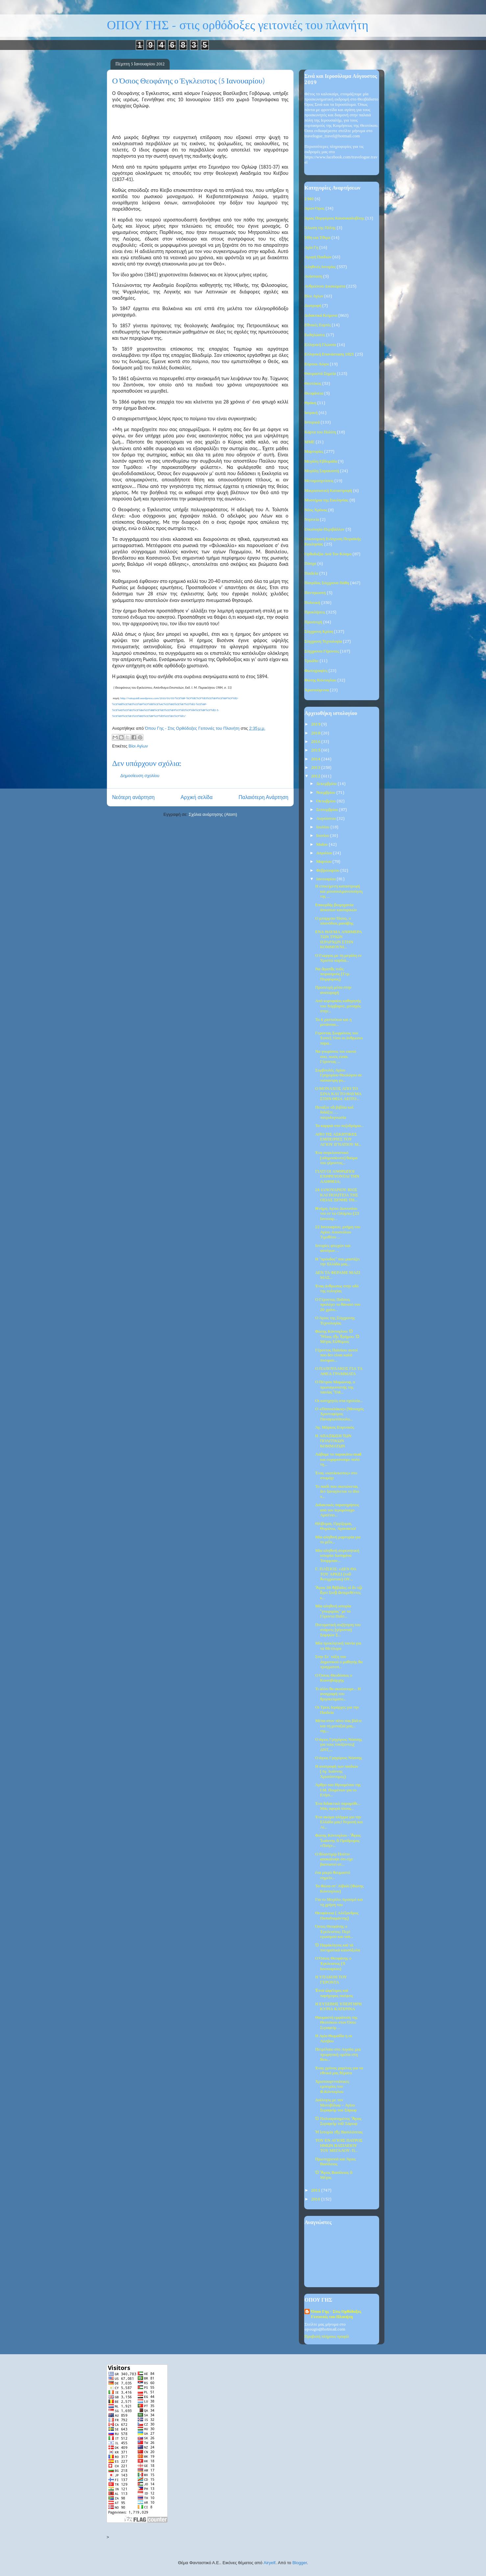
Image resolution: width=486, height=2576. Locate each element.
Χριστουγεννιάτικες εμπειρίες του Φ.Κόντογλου (332, 2087)
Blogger (299, 2562)
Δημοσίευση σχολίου (139, 775)
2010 (316, 2199)
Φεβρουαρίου (328, 870)
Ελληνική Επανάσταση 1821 (329, 354)
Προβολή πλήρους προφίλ (326, 2336)
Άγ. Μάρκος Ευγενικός (334, 1427)
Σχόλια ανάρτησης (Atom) (213, 814)
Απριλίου (324, 853)
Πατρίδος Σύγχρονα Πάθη (326, 583)
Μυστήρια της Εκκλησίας (326, 500)
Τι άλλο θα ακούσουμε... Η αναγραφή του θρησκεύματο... (338, 1694)
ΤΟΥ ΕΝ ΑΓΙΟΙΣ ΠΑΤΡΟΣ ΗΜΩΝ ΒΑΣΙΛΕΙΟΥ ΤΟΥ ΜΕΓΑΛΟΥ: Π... (338, 2145)
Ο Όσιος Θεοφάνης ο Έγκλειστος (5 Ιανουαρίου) (333, 1963)
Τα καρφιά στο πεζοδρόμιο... (339, 1126)
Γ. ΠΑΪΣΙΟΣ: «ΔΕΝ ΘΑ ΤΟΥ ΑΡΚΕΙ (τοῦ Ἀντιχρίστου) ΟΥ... (335, 1574)
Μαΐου (322, 844)
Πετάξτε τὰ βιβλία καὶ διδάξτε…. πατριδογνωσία (334, 1112)
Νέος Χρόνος (315, 510)
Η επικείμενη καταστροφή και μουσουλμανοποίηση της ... (338, 891)
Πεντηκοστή (315, 593)
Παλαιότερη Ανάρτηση (263, 797)
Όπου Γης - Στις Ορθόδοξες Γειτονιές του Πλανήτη (336, 2314)
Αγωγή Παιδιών (317, 257)
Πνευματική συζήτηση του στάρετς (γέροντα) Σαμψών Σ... (337, 1630)
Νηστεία (311, 520)
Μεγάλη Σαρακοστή (321, 471)
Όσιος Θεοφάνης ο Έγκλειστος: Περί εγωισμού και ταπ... (334, 1931)
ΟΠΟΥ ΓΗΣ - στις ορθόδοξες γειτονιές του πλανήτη (237, 25)
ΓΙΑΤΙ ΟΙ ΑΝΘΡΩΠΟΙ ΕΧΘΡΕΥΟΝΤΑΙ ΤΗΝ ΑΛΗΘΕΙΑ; (337, 1176)
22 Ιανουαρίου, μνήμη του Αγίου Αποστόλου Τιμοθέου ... (337, 1232)
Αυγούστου (326, 818)
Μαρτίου (324, 862)
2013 (316, 768)
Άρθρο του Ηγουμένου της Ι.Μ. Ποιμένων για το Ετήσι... (338, 1790)
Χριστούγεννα (316, 690)
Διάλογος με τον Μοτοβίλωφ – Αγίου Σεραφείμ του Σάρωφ (335, 2105)
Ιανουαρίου (326, 879)
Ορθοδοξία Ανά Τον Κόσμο (328, 554)
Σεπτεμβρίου (327, 810)
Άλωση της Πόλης (320, 228)
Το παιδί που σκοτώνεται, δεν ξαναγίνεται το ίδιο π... (337, 1491)
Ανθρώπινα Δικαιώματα (324, 286)
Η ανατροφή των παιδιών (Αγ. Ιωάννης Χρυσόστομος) (336, 1771)
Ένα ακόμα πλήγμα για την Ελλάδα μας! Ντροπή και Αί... (339, 1822)
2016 (316, 742)
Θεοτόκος (312, 383)
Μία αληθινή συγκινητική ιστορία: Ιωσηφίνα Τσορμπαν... (337, 1556)
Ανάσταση (313, 276)
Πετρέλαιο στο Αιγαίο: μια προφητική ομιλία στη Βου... (338, 2054)
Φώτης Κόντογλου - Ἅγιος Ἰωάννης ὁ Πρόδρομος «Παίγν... (338, 1840)
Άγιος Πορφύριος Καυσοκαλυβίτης (334, 218)
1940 (309, 199)
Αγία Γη (311, 247)
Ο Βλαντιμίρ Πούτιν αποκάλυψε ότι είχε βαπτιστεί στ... (334, 1859)
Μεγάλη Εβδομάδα (320, 461)
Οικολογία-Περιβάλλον (324, 529)
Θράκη (310, 403)
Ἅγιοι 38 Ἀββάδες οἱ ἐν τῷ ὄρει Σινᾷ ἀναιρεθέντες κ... (338, 1593)
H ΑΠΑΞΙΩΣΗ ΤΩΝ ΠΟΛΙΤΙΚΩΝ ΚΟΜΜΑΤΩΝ (333, 1441)
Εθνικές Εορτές (317, 325)
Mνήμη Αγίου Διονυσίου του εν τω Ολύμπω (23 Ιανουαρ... (337, 1214)
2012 (316, 776)
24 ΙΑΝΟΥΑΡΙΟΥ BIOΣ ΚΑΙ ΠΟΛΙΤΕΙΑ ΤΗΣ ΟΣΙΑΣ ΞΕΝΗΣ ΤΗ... (336, 1195)
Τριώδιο (311, 661)
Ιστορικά (312, 422)
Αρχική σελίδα (196, 797)
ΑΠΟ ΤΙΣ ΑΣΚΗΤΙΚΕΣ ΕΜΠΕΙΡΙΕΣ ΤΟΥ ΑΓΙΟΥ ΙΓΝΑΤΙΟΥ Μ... (338, 1139)
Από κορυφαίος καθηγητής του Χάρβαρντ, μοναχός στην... (338, 1006)
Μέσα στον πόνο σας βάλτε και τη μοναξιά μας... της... (338, 1726)
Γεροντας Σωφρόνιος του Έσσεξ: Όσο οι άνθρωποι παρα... (339, 1038)
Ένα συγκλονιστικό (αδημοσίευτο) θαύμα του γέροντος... (336, 1158)
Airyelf (270, 2562)
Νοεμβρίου (326, 793)
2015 (316, 750)
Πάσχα (310, 564)
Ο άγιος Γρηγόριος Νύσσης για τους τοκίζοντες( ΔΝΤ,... (338, 1744)
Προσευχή (313, 622)
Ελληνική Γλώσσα (320, 345)
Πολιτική (312, 603)
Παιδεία (311, 573)
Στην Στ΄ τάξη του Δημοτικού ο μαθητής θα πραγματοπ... (338, 1662)
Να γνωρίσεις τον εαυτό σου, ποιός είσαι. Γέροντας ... (335, 1056)
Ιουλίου (323, 827)
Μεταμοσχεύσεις (318, 481)
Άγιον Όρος (314, 208)
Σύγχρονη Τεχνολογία (323, 641)
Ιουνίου (323, 836)
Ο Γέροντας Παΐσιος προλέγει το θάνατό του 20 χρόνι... (337, 1305)
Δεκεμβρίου (327, 784)
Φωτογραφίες (316, 671)
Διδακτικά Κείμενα (320, 315)
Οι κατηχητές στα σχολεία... (339, 1401)
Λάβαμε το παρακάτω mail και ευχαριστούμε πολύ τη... (338, 1459)
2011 (316, 2190)
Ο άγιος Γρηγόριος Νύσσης (338, 1758)
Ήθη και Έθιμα (317, 238)
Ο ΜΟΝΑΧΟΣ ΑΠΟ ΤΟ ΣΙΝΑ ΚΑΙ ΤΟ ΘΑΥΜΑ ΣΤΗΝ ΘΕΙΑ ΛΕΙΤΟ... (338, 1094)
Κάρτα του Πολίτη (320, 432)
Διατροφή (312, 306)
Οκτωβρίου (326, 801)
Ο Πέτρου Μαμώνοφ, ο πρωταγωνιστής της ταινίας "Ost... (335, 1387)
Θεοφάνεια (313, 393)
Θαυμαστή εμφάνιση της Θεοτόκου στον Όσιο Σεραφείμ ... (336, 2022)
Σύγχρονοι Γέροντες (321, 651)
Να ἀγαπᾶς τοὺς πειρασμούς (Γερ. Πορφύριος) (332, 974)
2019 (316, 724)
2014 (316, 759)
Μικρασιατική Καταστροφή (328, 491)
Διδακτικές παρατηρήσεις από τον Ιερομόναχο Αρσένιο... (337, 1510)
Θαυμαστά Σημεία (320, 374)
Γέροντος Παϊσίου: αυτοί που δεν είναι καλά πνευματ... (336, 1355)
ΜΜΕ (309, 442)
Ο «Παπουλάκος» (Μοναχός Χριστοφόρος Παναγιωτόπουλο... (339, 1414)
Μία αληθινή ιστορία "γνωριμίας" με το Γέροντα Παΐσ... (333, 1611)
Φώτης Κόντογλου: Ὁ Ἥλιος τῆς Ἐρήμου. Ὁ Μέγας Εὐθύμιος (337, 1336)
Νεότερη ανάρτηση (133, 797)
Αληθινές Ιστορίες (320, 267)
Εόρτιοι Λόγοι (316, 364)
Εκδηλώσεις (314, 335)
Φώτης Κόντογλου (320, 680)
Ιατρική (311, 413)
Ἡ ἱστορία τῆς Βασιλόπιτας (339, 2132)
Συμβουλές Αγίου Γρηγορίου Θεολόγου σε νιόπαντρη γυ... (338, 1075)
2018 (316, 733)
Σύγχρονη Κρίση (318, 632)
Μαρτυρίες (313, 451)
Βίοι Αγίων (138, 746)
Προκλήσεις (314, 612)
